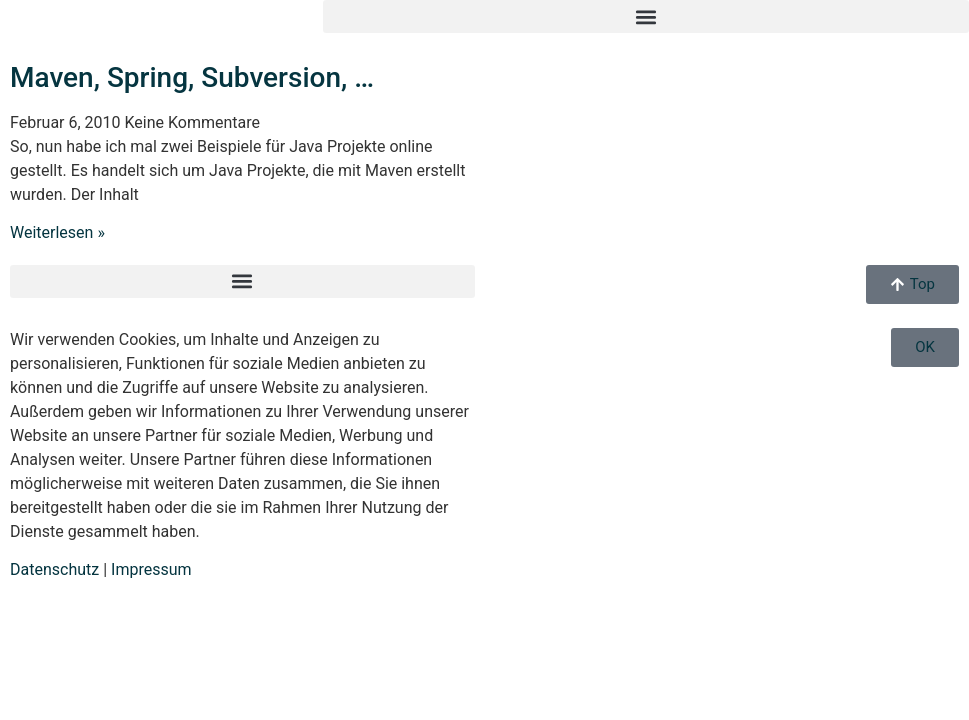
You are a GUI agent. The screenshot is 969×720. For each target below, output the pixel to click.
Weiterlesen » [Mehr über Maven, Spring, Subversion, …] (57, 232)
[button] (646, 16)
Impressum (151, 569)
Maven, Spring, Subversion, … (192, 77)
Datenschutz (54, 569)
